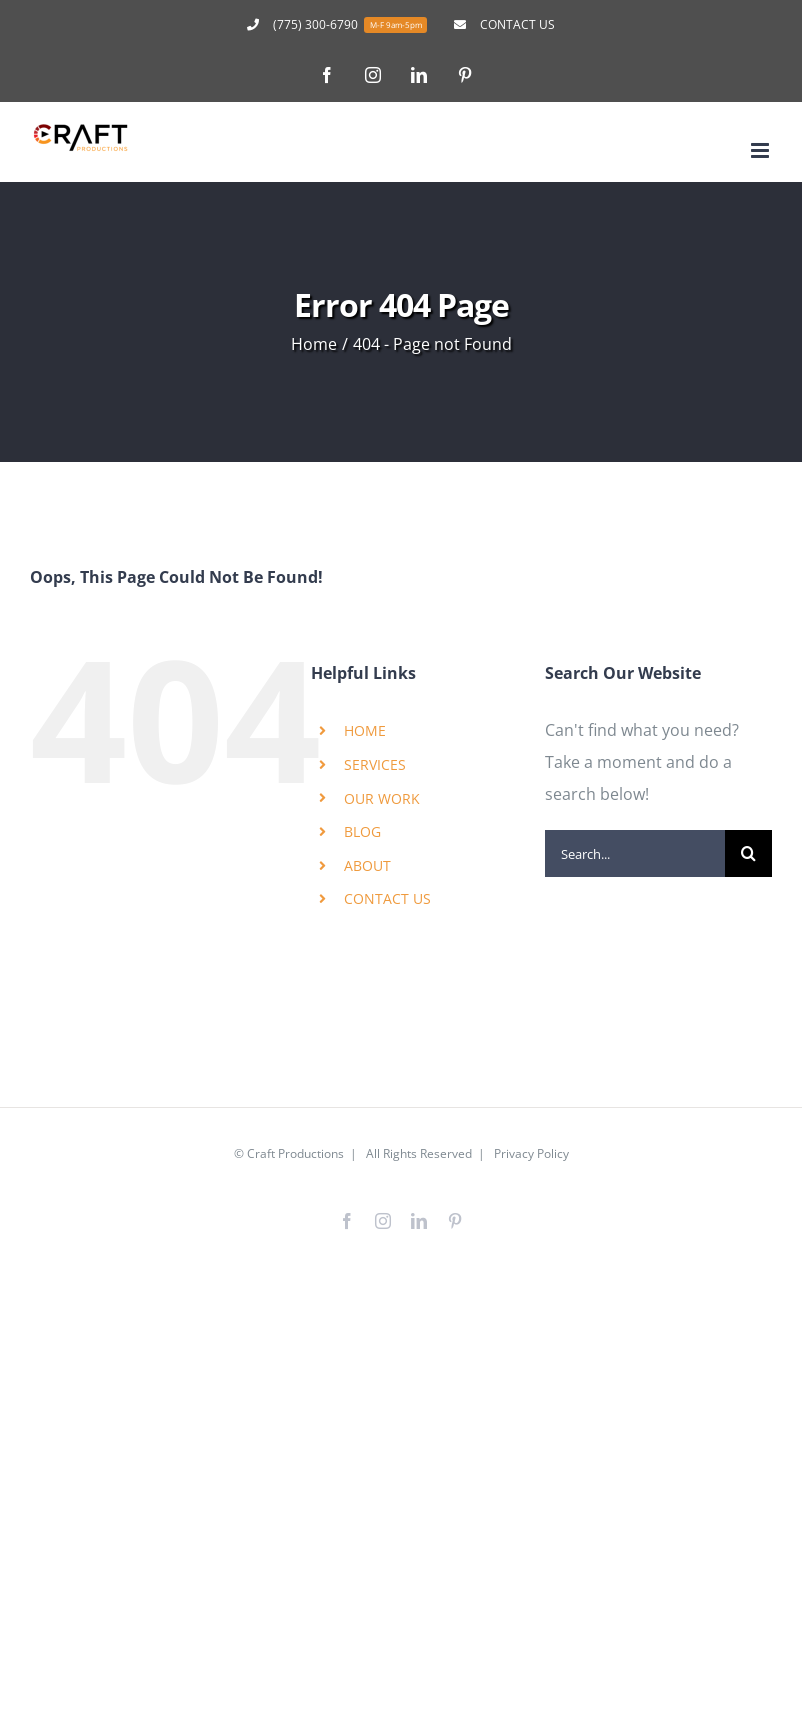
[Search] (748, 853)
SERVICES (375, 764)
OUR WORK (382, 798)
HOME (365, 730)
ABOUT (367, 865)
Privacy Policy (531, 1153)
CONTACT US (387, 898)
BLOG (362, 831)
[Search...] (635, 853)
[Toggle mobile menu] (761, 150)
